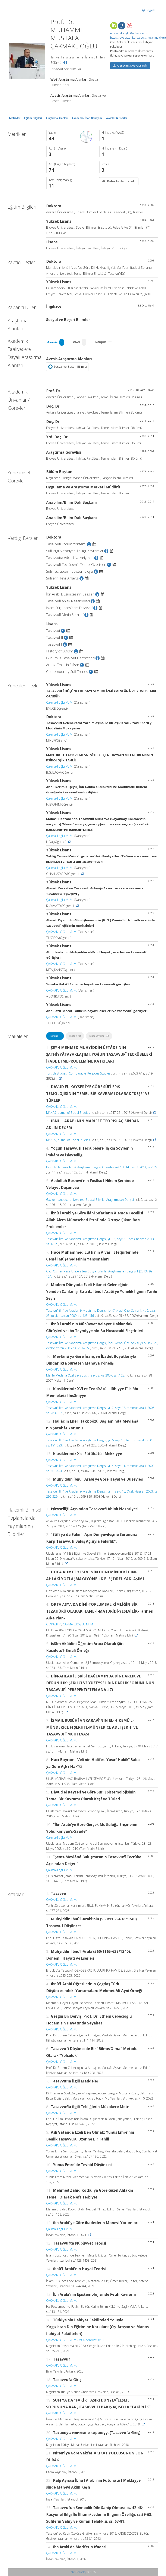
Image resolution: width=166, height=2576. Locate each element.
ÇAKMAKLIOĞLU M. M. (61, 932)
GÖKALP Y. (53, 1624)
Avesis (55, 342)
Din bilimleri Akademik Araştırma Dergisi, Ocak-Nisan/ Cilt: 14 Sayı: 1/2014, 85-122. (102, 1167)
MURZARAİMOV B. (91, 2340)
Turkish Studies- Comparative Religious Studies (78, 1074)
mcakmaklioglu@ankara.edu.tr (130, 33)
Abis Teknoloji (78, 2572)
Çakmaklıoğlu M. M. (59, 702)
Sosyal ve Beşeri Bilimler (67, 367)
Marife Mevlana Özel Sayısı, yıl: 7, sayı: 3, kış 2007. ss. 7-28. (85, 1376)
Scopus (103, 342)
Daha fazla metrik (118, 181)
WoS (80, 342)
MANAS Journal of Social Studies (68, 1113)
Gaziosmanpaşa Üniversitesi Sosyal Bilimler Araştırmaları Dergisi (90, 1200)
